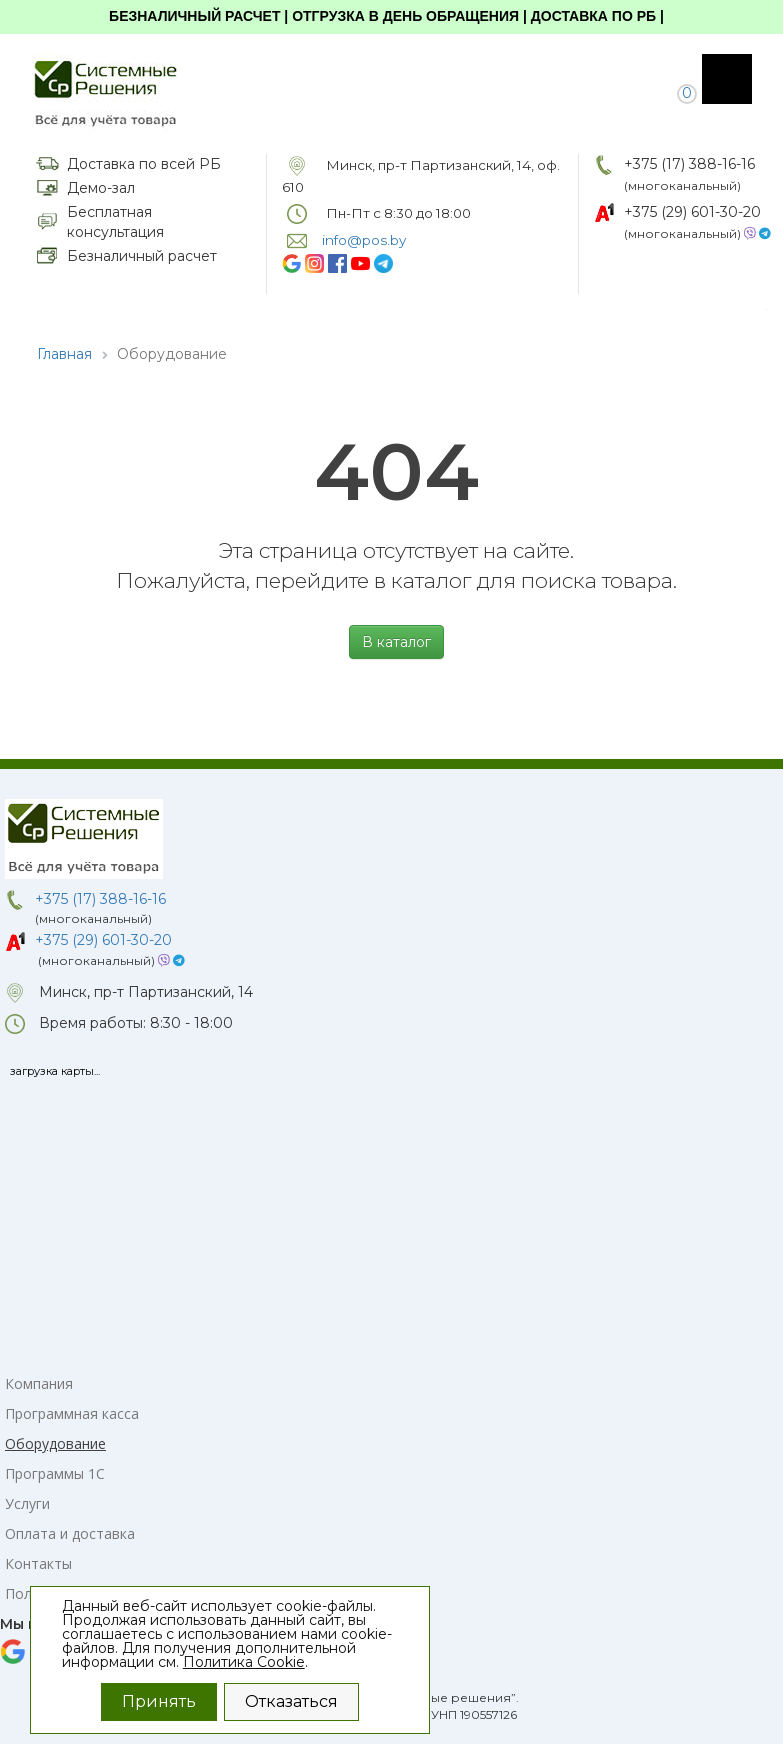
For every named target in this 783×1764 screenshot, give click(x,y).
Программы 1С (55, 1473)
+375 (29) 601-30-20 (692, 212)
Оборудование (55, 1443)
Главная (64, 354)
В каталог (396, 642)
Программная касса (72, 1413)
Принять (159, 1701)
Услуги (27, 1503)
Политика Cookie (244, 1662)
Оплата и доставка (70, 1533)
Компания (39, 1383)
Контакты (38, 1563)
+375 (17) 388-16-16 (689, 164)
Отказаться (291, 1701)
